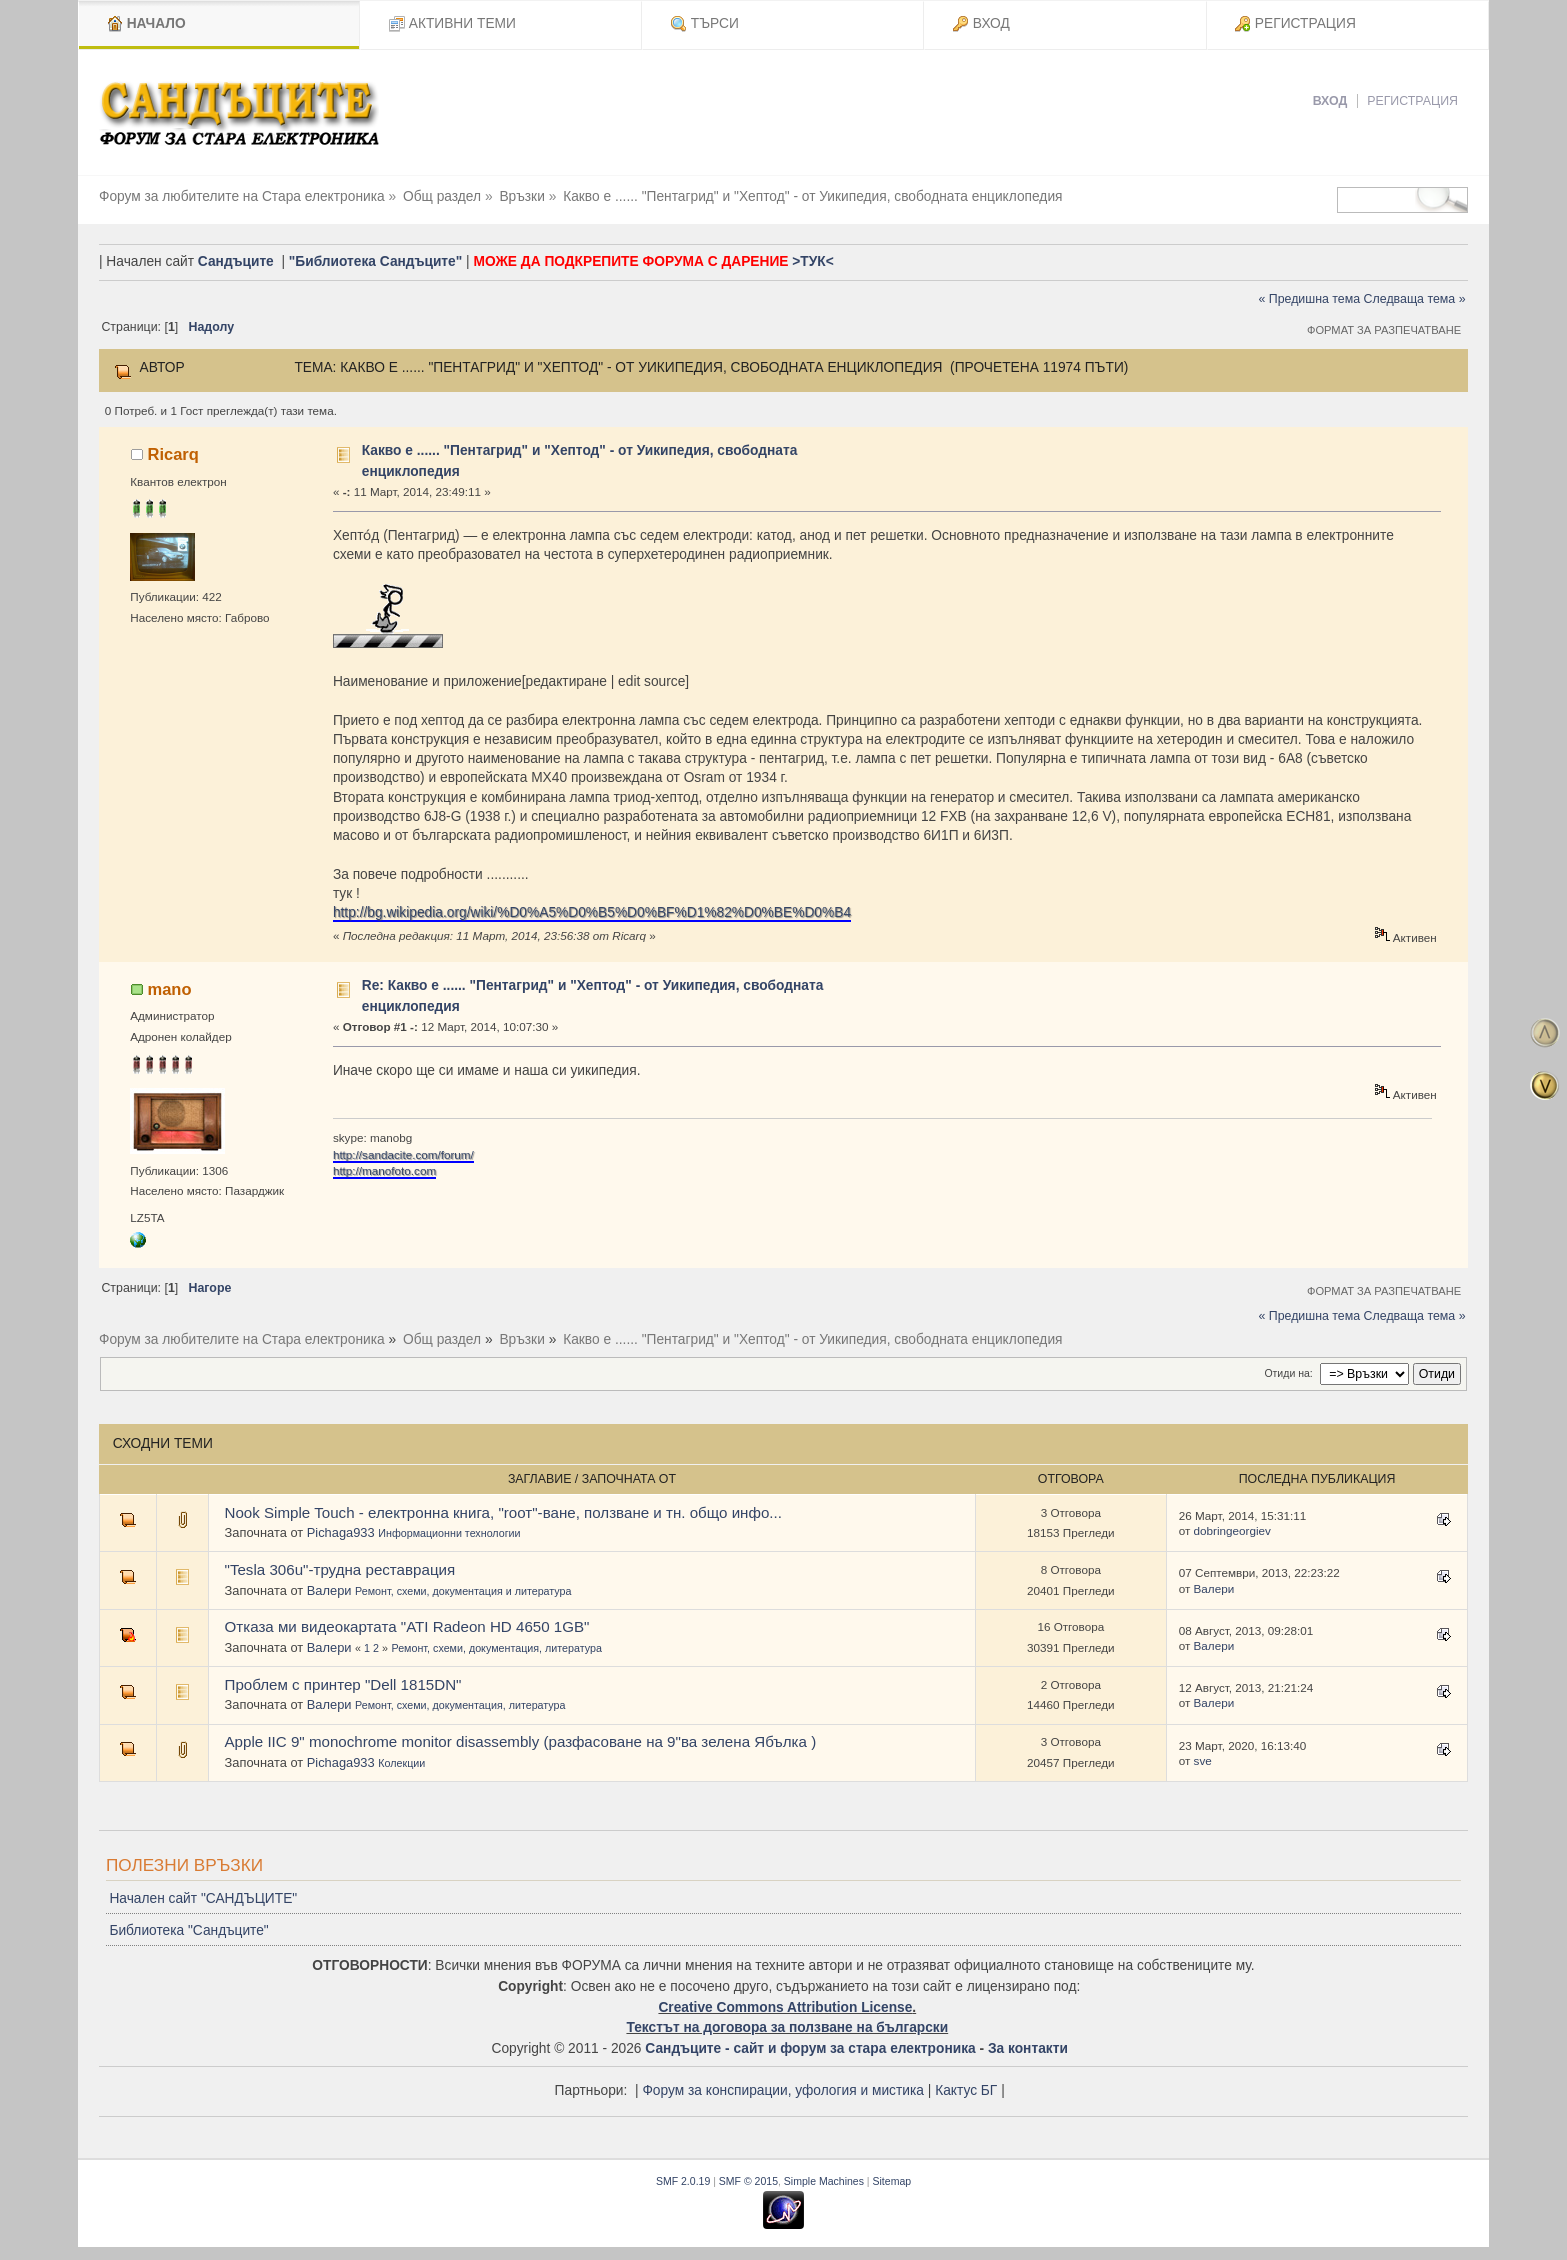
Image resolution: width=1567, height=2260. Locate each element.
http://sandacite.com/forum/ (403, 1154)
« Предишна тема (1309, 299)
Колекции (401, 1763)
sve (1203, 1760)
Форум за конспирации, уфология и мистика (783, 2090)
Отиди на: (1288, 1373)
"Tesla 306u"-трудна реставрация (340, 1569)
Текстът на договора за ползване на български (787, 2027)
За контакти (1028, 2048)
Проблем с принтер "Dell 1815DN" (343, 1684)
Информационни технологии (449, 1533)
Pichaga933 (341, 1532)
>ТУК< (812, 261)
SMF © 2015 (748, 2181)
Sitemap (892, 2181)
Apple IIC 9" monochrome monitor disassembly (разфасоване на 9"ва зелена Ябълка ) (521, 1741)
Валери (329, 1590)
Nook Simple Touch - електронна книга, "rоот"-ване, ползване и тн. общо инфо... (503, 1512)
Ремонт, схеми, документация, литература (496, 1648)
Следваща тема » (1415, 299)
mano (169, 989)
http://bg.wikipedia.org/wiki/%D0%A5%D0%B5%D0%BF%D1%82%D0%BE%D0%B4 (592, 912)
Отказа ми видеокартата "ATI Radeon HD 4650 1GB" (407, 1626)
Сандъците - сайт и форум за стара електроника (810, 2048)
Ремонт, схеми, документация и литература (463, 1591)
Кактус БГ (966, 2090)
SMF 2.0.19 (683, 2181)
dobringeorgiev (1232, 1530)
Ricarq (172, 454)
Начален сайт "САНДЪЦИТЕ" (203, 1898)
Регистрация (1412, 101)
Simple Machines (824, 2181)
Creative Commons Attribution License (785, 2007)
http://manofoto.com (384, 1170)
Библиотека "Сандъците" (188, 1930)
